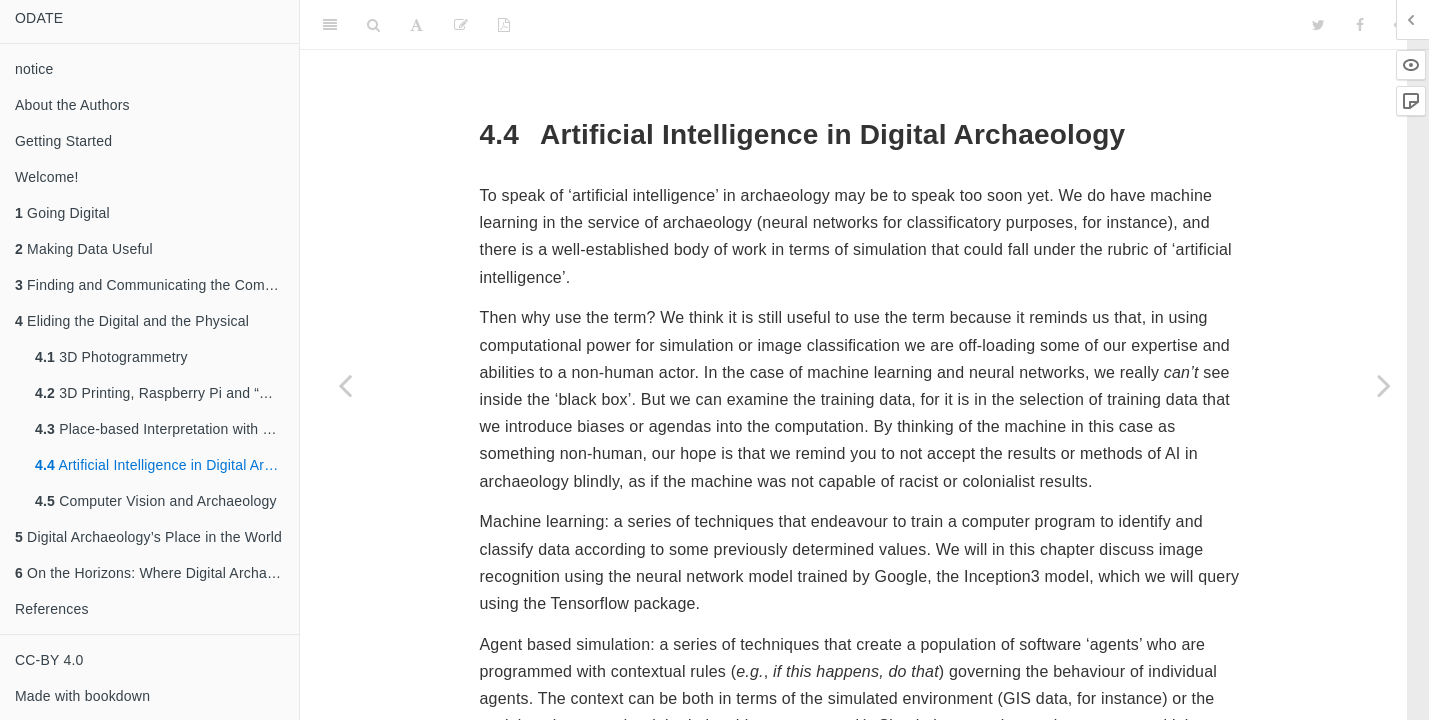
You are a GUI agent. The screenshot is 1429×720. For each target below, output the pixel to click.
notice (34, 69)
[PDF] (504, 25)
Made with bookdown (82, 696)
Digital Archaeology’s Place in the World (148, 537)
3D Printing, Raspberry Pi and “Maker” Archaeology (167, 393)
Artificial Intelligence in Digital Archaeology (167, 465)
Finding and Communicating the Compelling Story (157, 285)
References (52, 609)
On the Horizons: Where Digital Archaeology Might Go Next (157, 573)
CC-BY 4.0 (49, 660)
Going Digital (62, 213)
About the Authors (72, 105)
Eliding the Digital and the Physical (132, 321)
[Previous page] (345, 385)
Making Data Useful (84, 249)
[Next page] (1384, 385)
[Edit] (461, 25)
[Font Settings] (416, 25)
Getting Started (63, 141)
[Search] (373, 25)
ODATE (39, 18)
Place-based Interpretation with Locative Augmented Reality (167, 429)
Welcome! (47, 177)
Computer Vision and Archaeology (156, 501)
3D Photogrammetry (111, 357)
